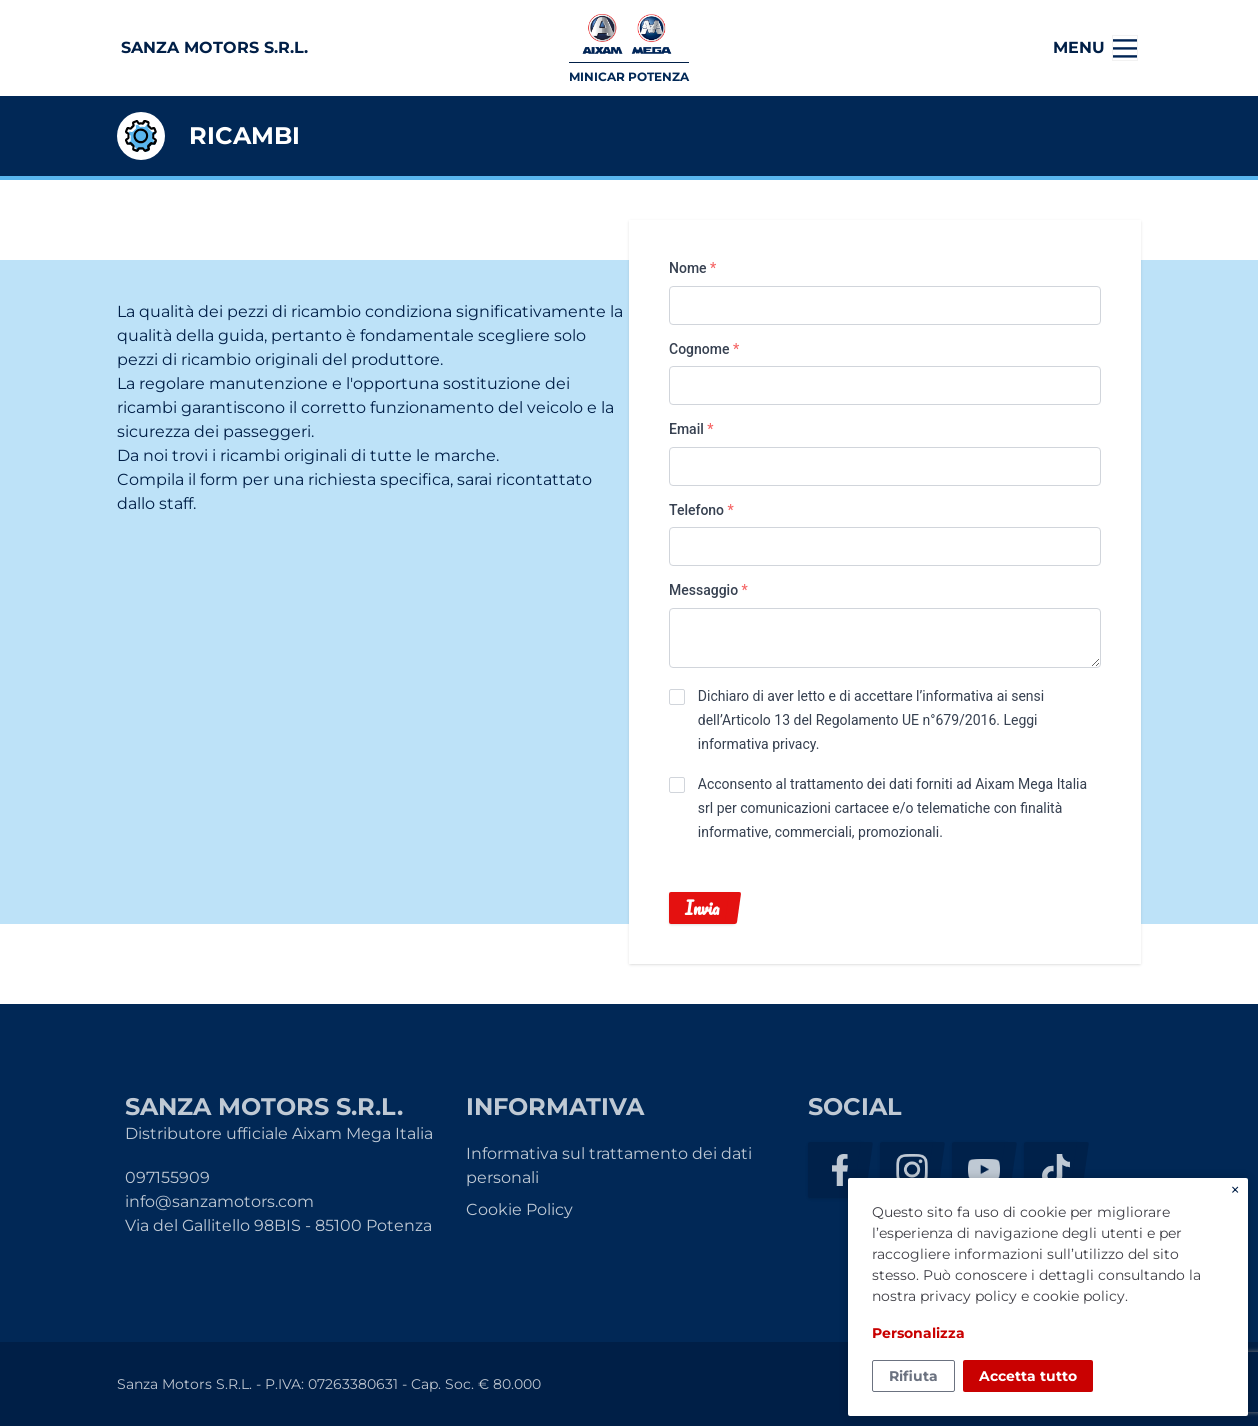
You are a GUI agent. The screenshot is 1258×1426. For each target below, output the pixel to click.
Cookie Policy (519, 1209)
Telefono (701, 510)
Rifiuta (913, 1376)
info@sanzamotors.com (219, 1201)
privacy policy (968, 1296)
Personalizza (918, 1333)
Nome (692, 268)
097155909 (167, 1177)
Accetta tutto (1028, 1376)
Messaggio (708, 590)
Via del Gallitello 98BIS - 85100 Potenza (278, 1225)
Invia (702, 908)
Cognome (704, 349)
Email (691, 429)
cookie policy (1079, 1296)
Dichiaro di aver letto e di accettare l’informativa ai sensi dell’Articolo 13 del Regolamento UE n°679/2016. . (871, 720)
